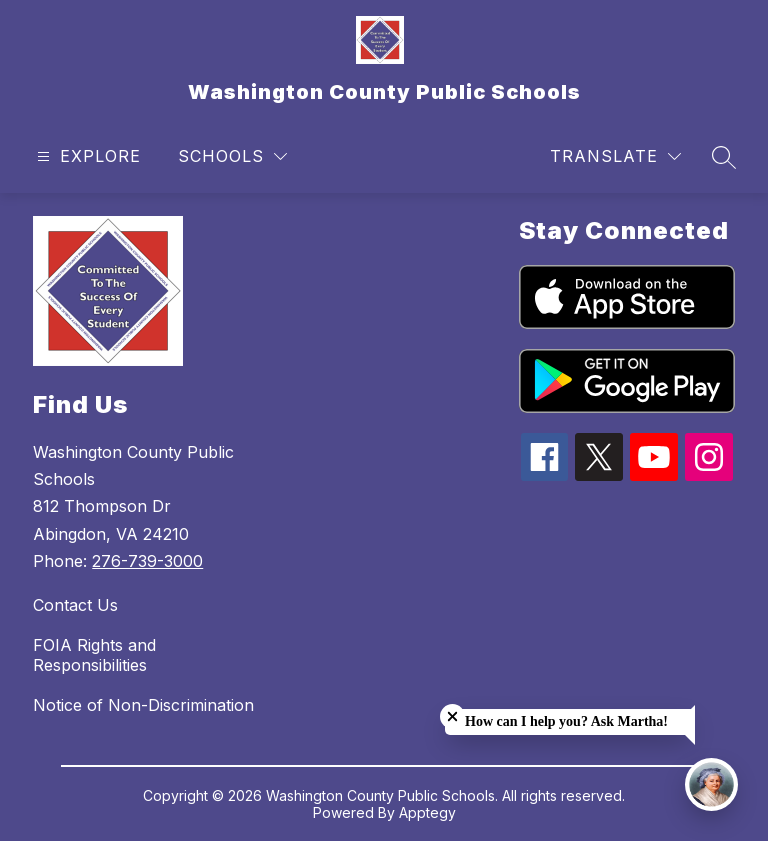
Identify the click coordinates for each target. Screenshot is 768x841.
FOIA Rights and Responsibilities (94, 655)
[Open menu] (86, 156)
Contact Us (75, 605)
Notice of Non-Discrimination (143, 705)
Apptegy (427, 812)
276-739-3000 (147, 561)
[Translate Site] (615, 156)
